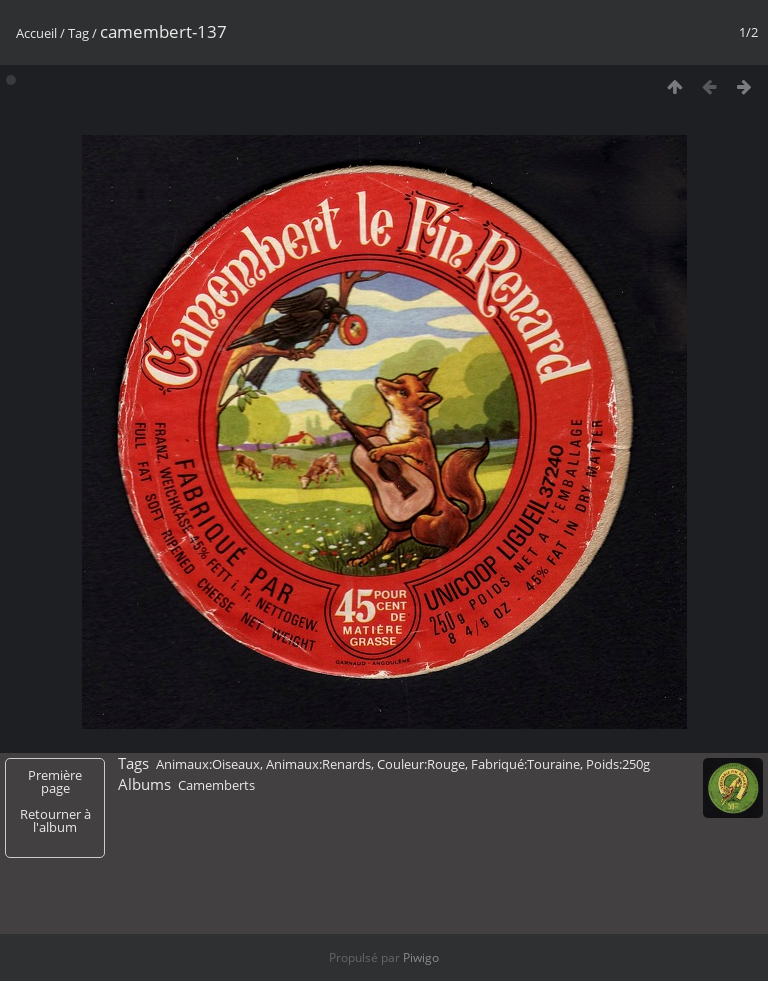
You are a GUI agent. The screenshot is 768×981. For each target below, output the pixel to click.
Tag (78, 33)
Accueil (36, 33)
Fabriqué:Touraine (525, 764)
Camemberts (216, 785)
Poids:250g (618, 764)
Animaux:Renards (318, 764)
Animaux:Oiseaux (208, 764)
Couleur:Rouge (421, 764)
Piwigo (421, 957)
